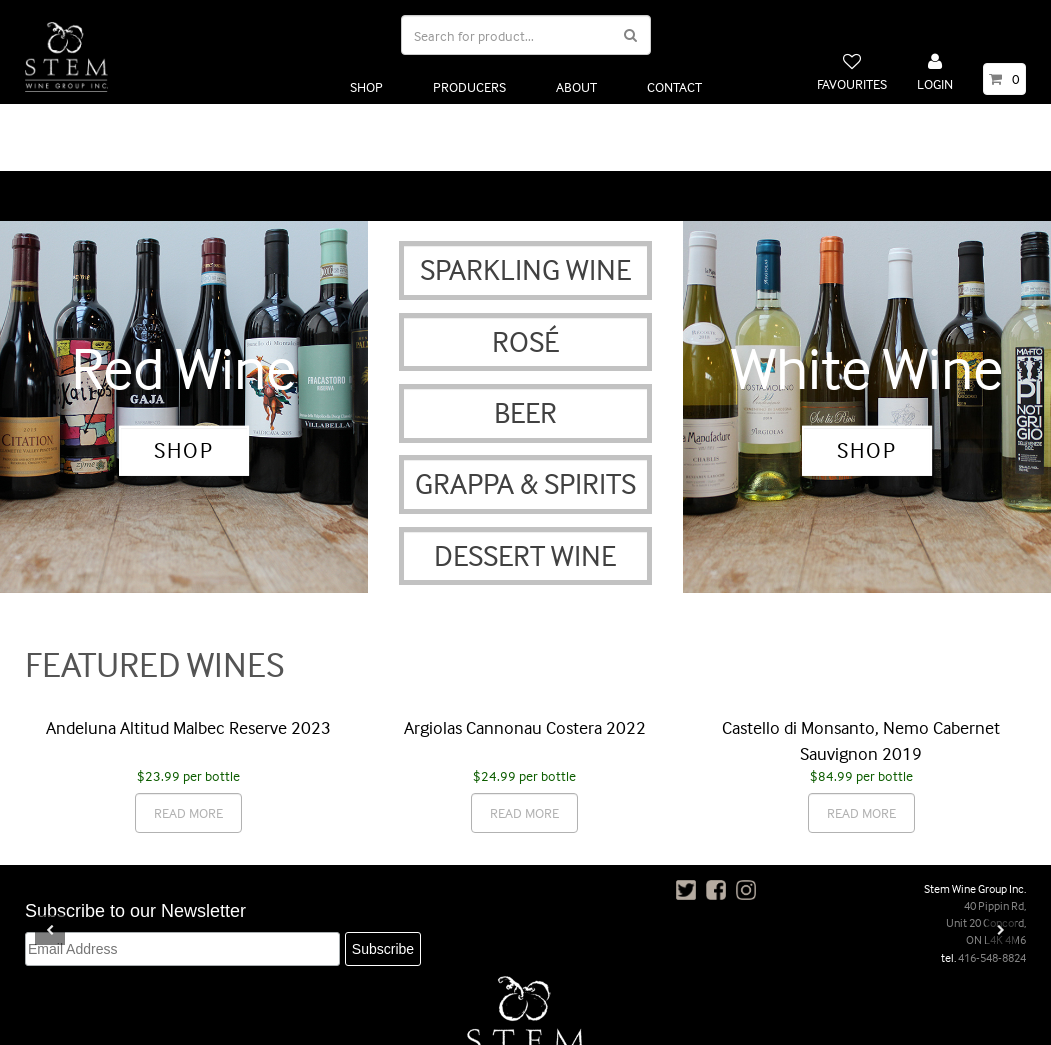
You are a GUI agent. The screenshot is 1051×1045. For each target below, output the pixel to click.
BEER (525, 341)
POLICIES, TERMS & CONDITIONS (416, 1022)
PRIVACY (551, 1022)
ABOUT (576, 86)
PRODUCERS (469, 86)
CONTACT (674, 86)
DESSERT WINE (525, 483)
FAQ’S (620, 1022)
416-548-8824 (992, 885)
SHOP (366, 86)
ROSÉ (525, 269)
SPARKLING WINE (525, 198)
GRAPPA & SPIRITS (525, 412)
